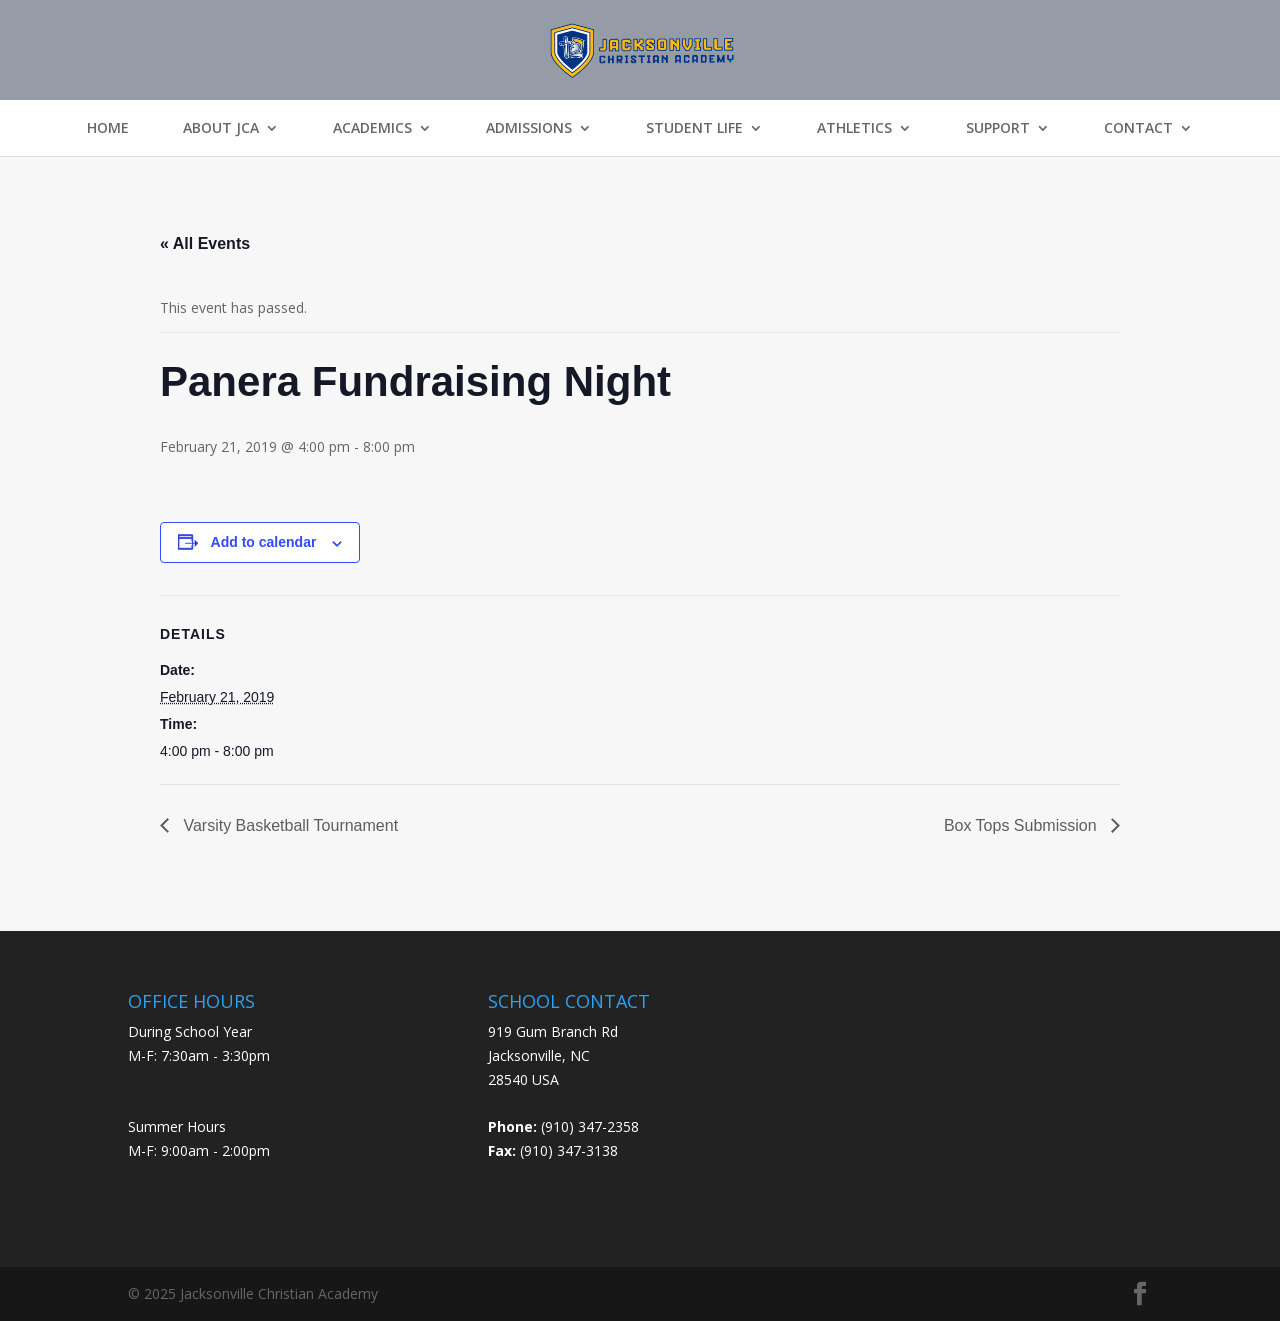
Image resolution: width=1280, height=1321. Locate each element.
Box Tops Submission (1022, 825)
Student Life (694, 128)
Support (998, 128)
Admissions (529, 128)
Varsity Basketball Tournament (288, 825)
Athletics (854, 128)
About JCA (221, 128)
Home (108, 128)
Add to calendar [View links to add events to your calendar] (264, 542)
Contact (1138, 128)
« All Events (205, 243)
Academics (372, 128)
